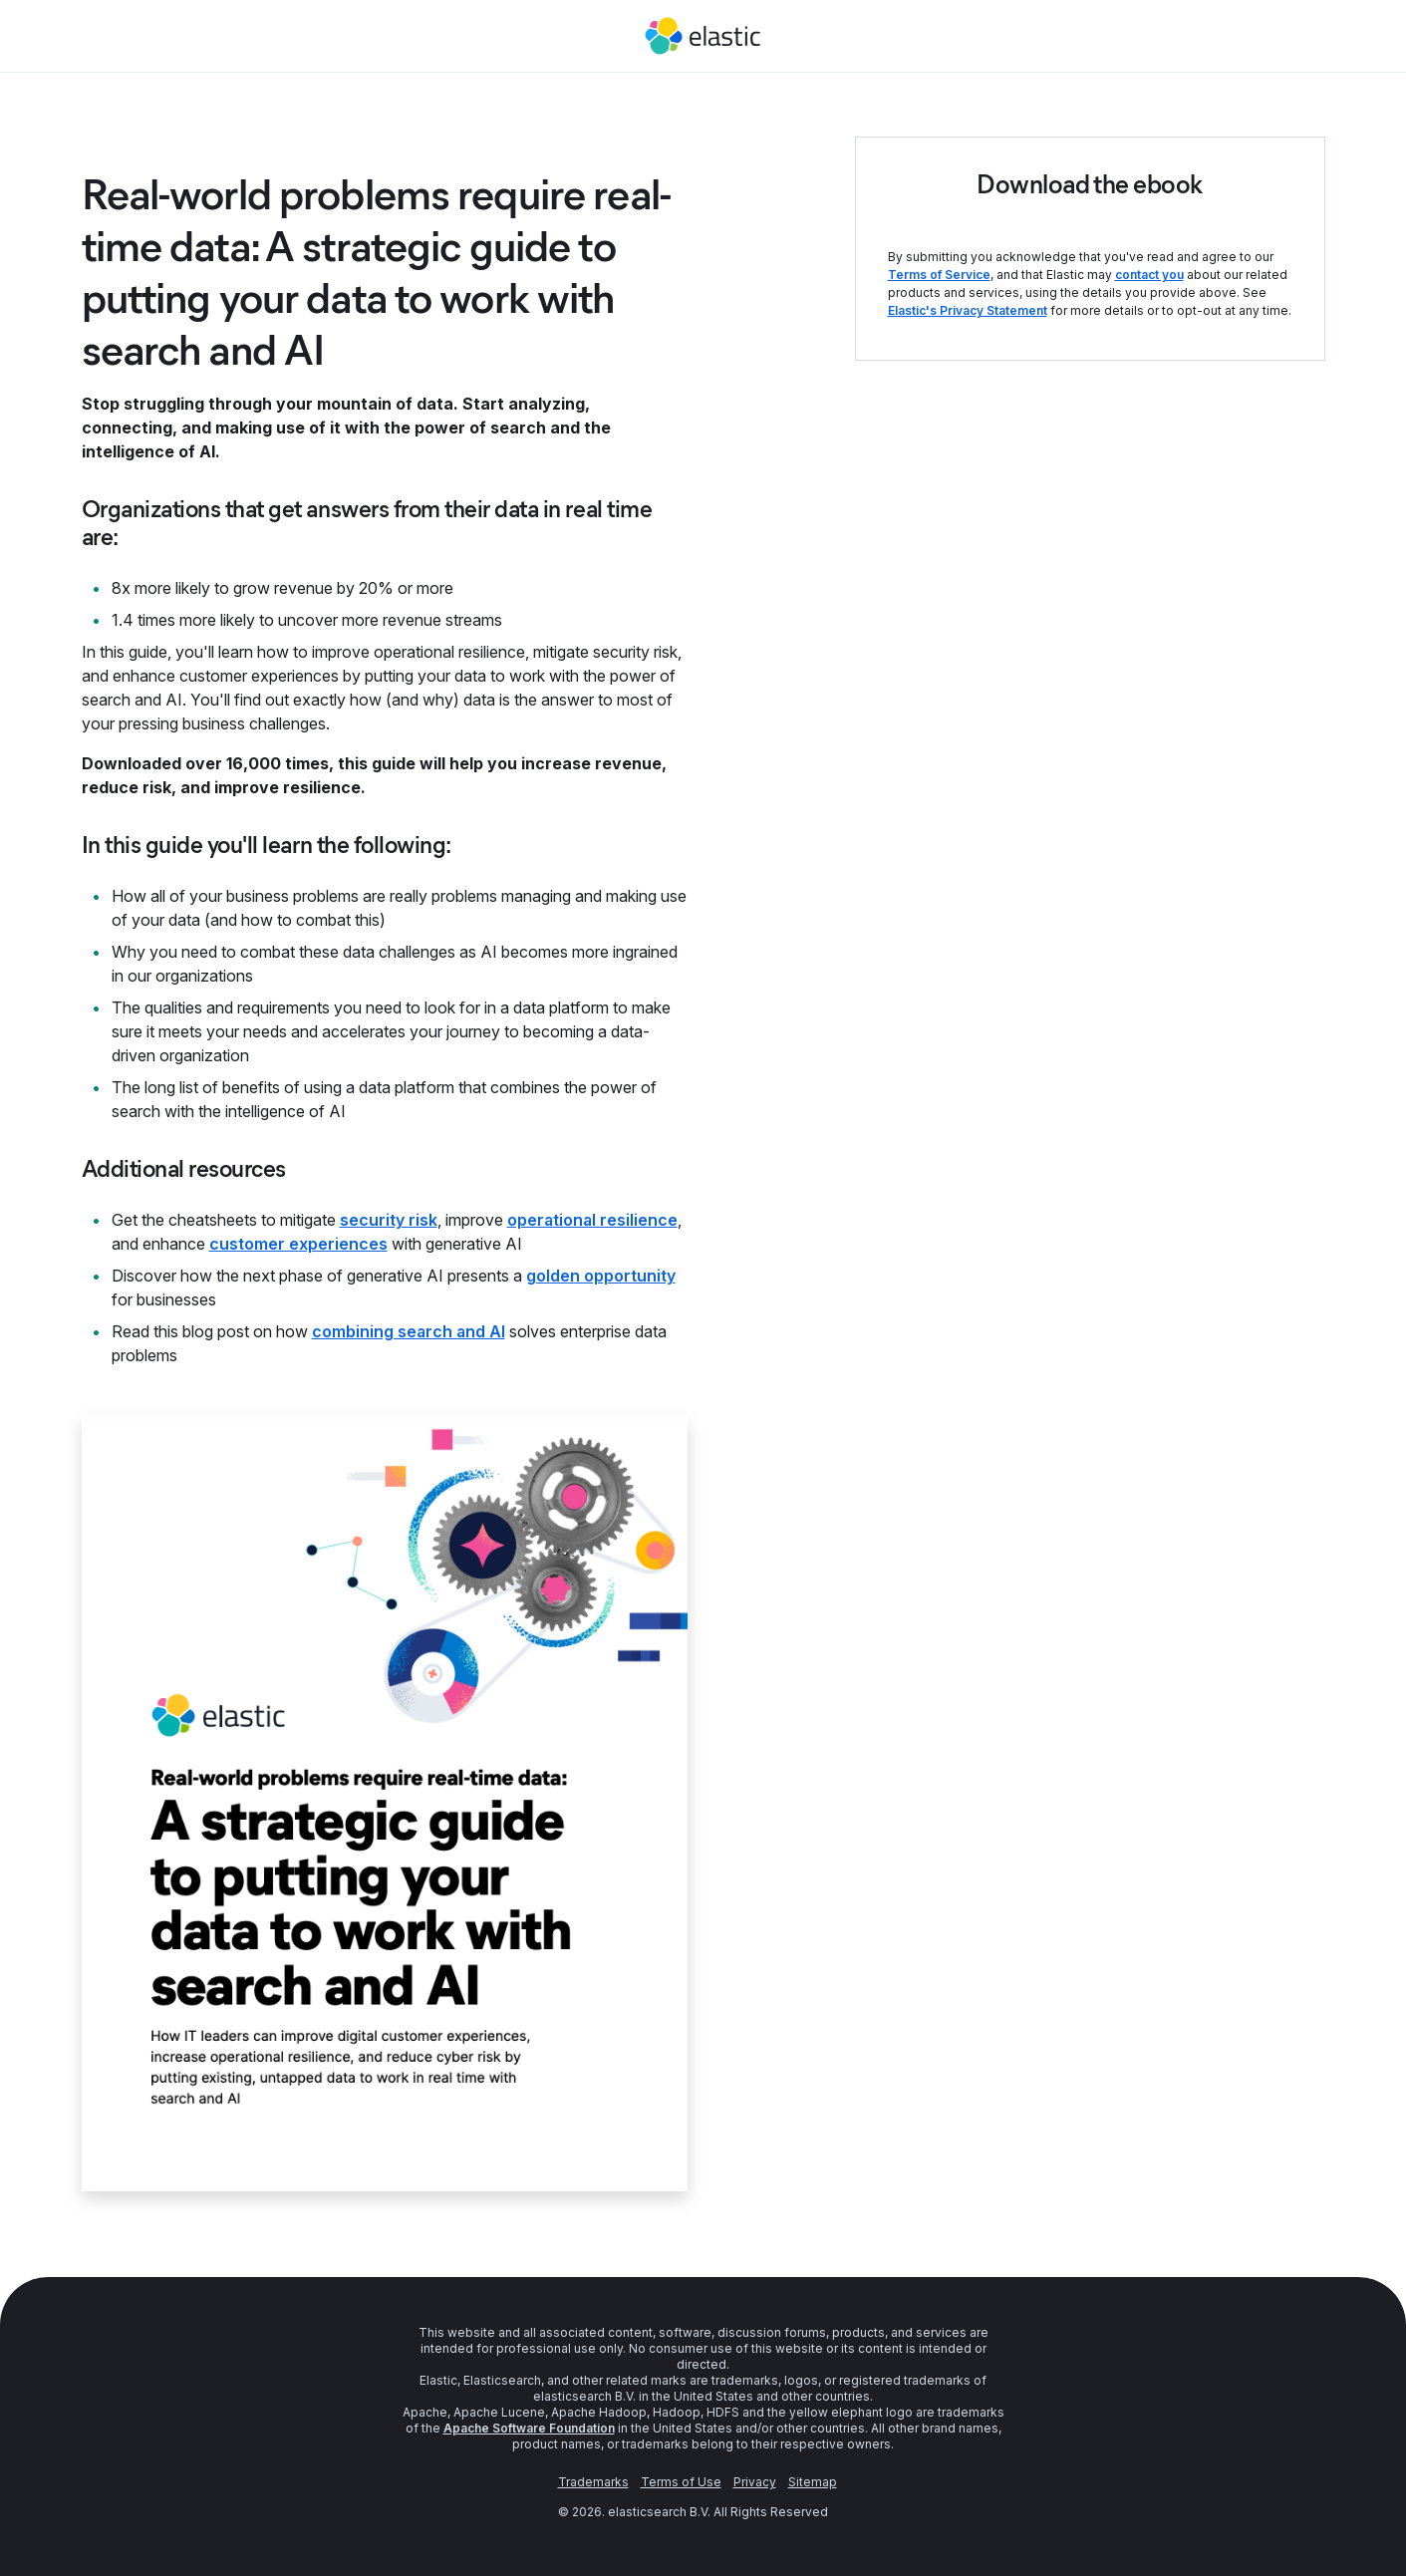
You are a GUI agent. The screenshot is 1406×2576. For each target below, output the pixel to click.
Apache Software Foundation (529, 2428)
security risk (388, 1220)
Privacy (754, 2481)
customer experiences (298, 1244)
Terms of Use (681, 2481)
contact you (1149, 274)
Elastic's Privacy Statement (967, 310)
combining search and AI (408, 1331)
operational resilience (592, 1220)
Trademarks (593, 2481)
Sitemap (812, 2481)
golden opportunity (601, 1276)
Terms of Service (939, 274)
